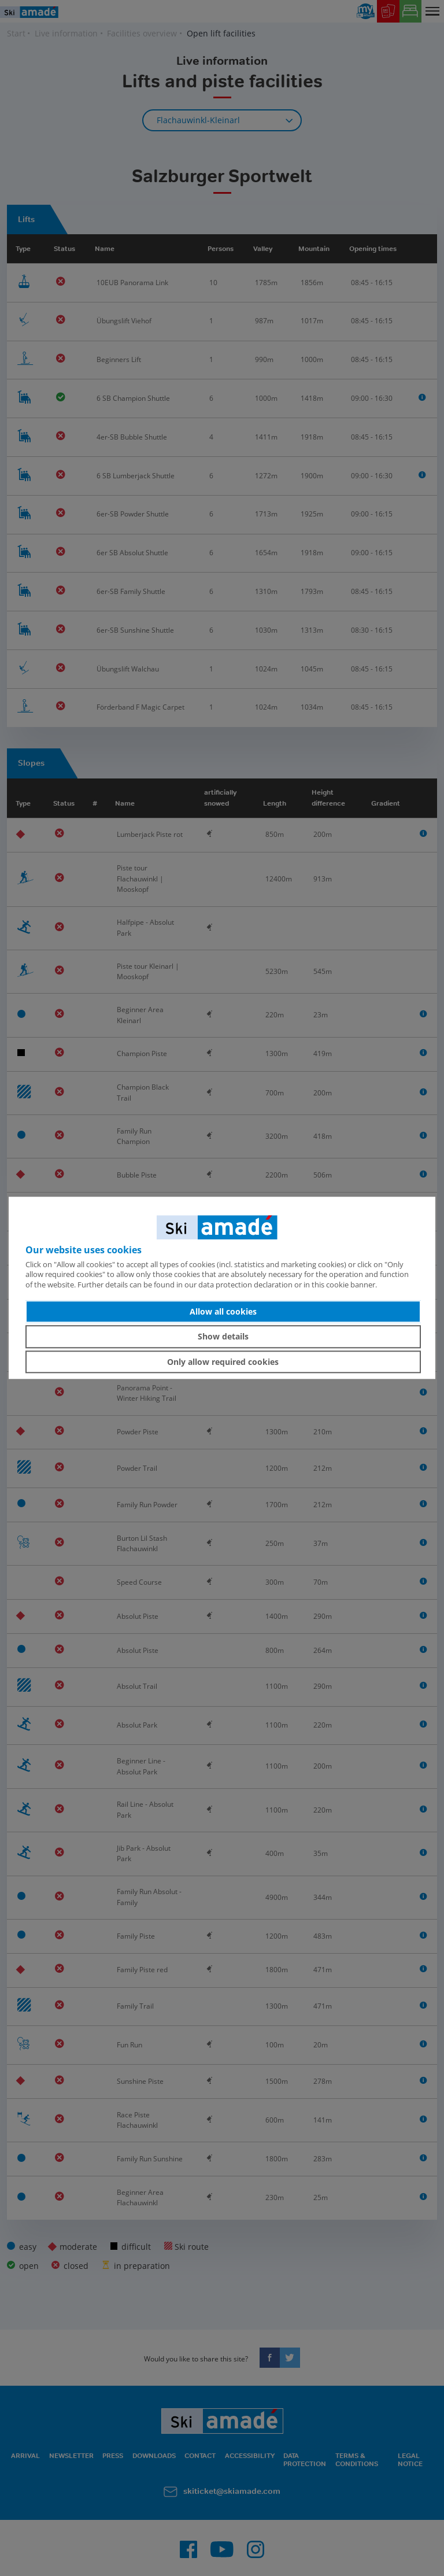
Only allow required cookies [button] (223, 1361)
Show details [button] (223, 1336)
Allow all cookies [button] (223, 1311)
